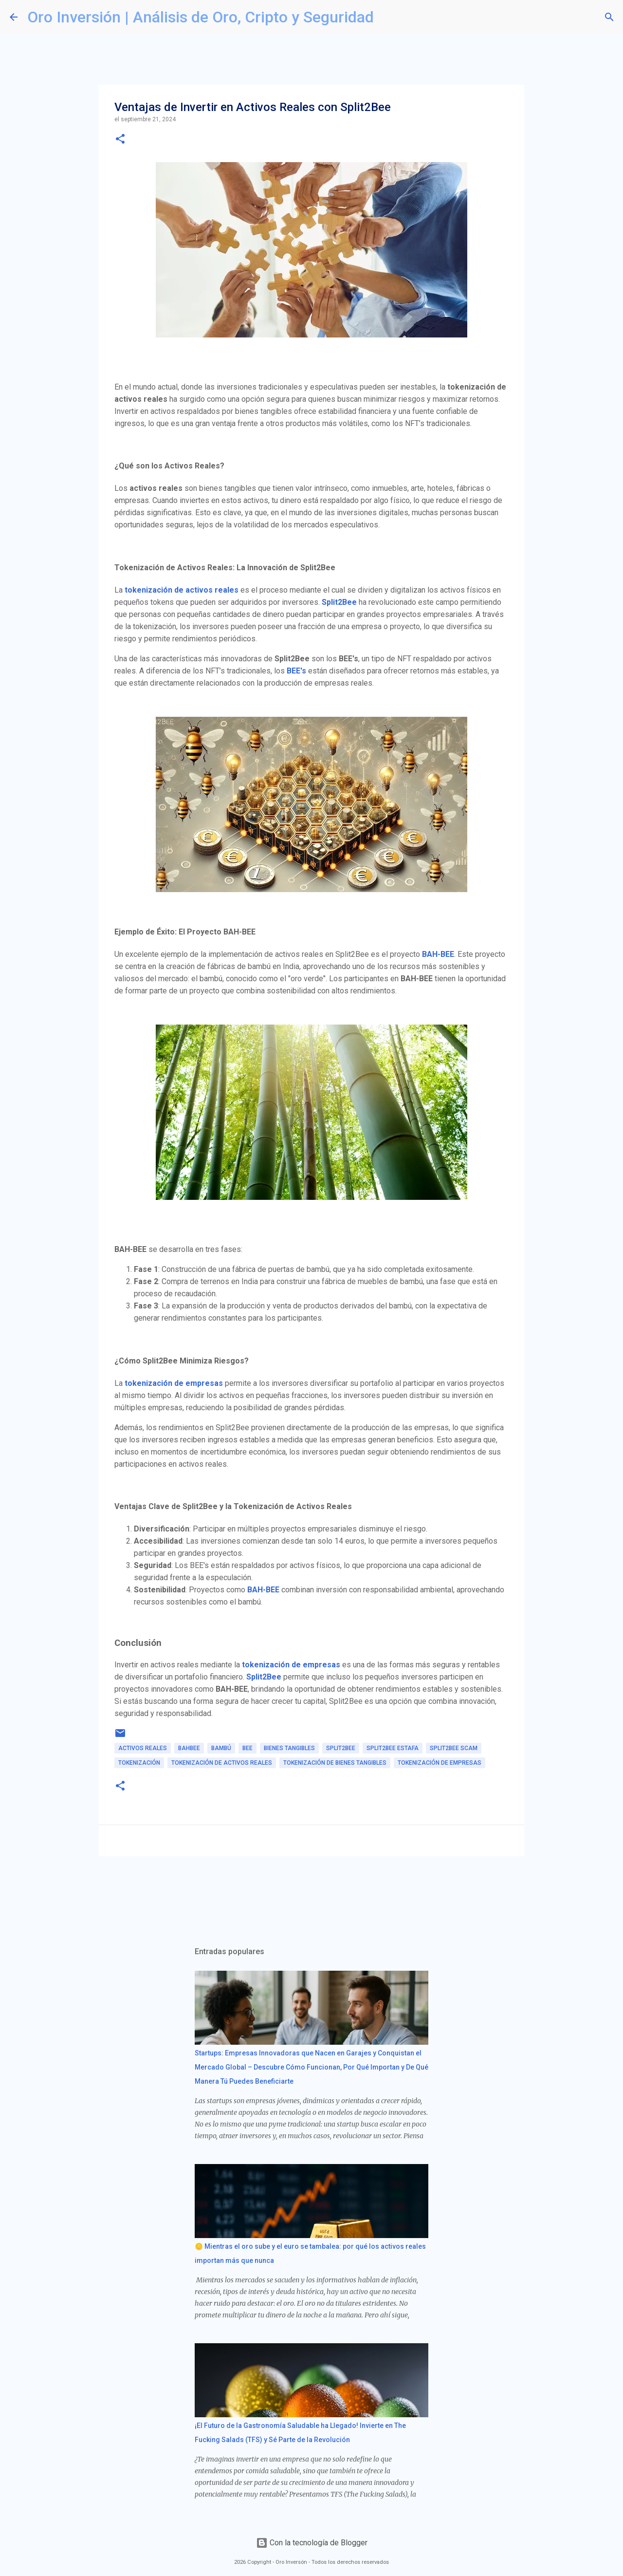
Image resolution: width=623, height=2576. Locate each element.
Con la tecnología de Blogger (311, 2542)
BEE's (296, 670)
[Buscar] (387, 17)
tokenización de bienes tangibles (334, 1762)
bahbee (189, 1748)
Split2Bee (339, 602)
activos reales (142, 1748)
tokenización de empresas (174, 1383)
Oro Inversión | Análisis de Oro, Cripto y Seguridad (200, 17)
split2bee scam (453, 1748)
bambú (221, 1748)
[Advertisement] (272, 1893)
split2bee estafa (392, 1748)
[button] (120, 140)
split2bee (340, 1748)
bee (247, 1748)
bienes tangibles (289, 1748)
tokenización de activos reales (181, 590)
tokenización (139, 1762)
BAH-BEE (438, 954)
